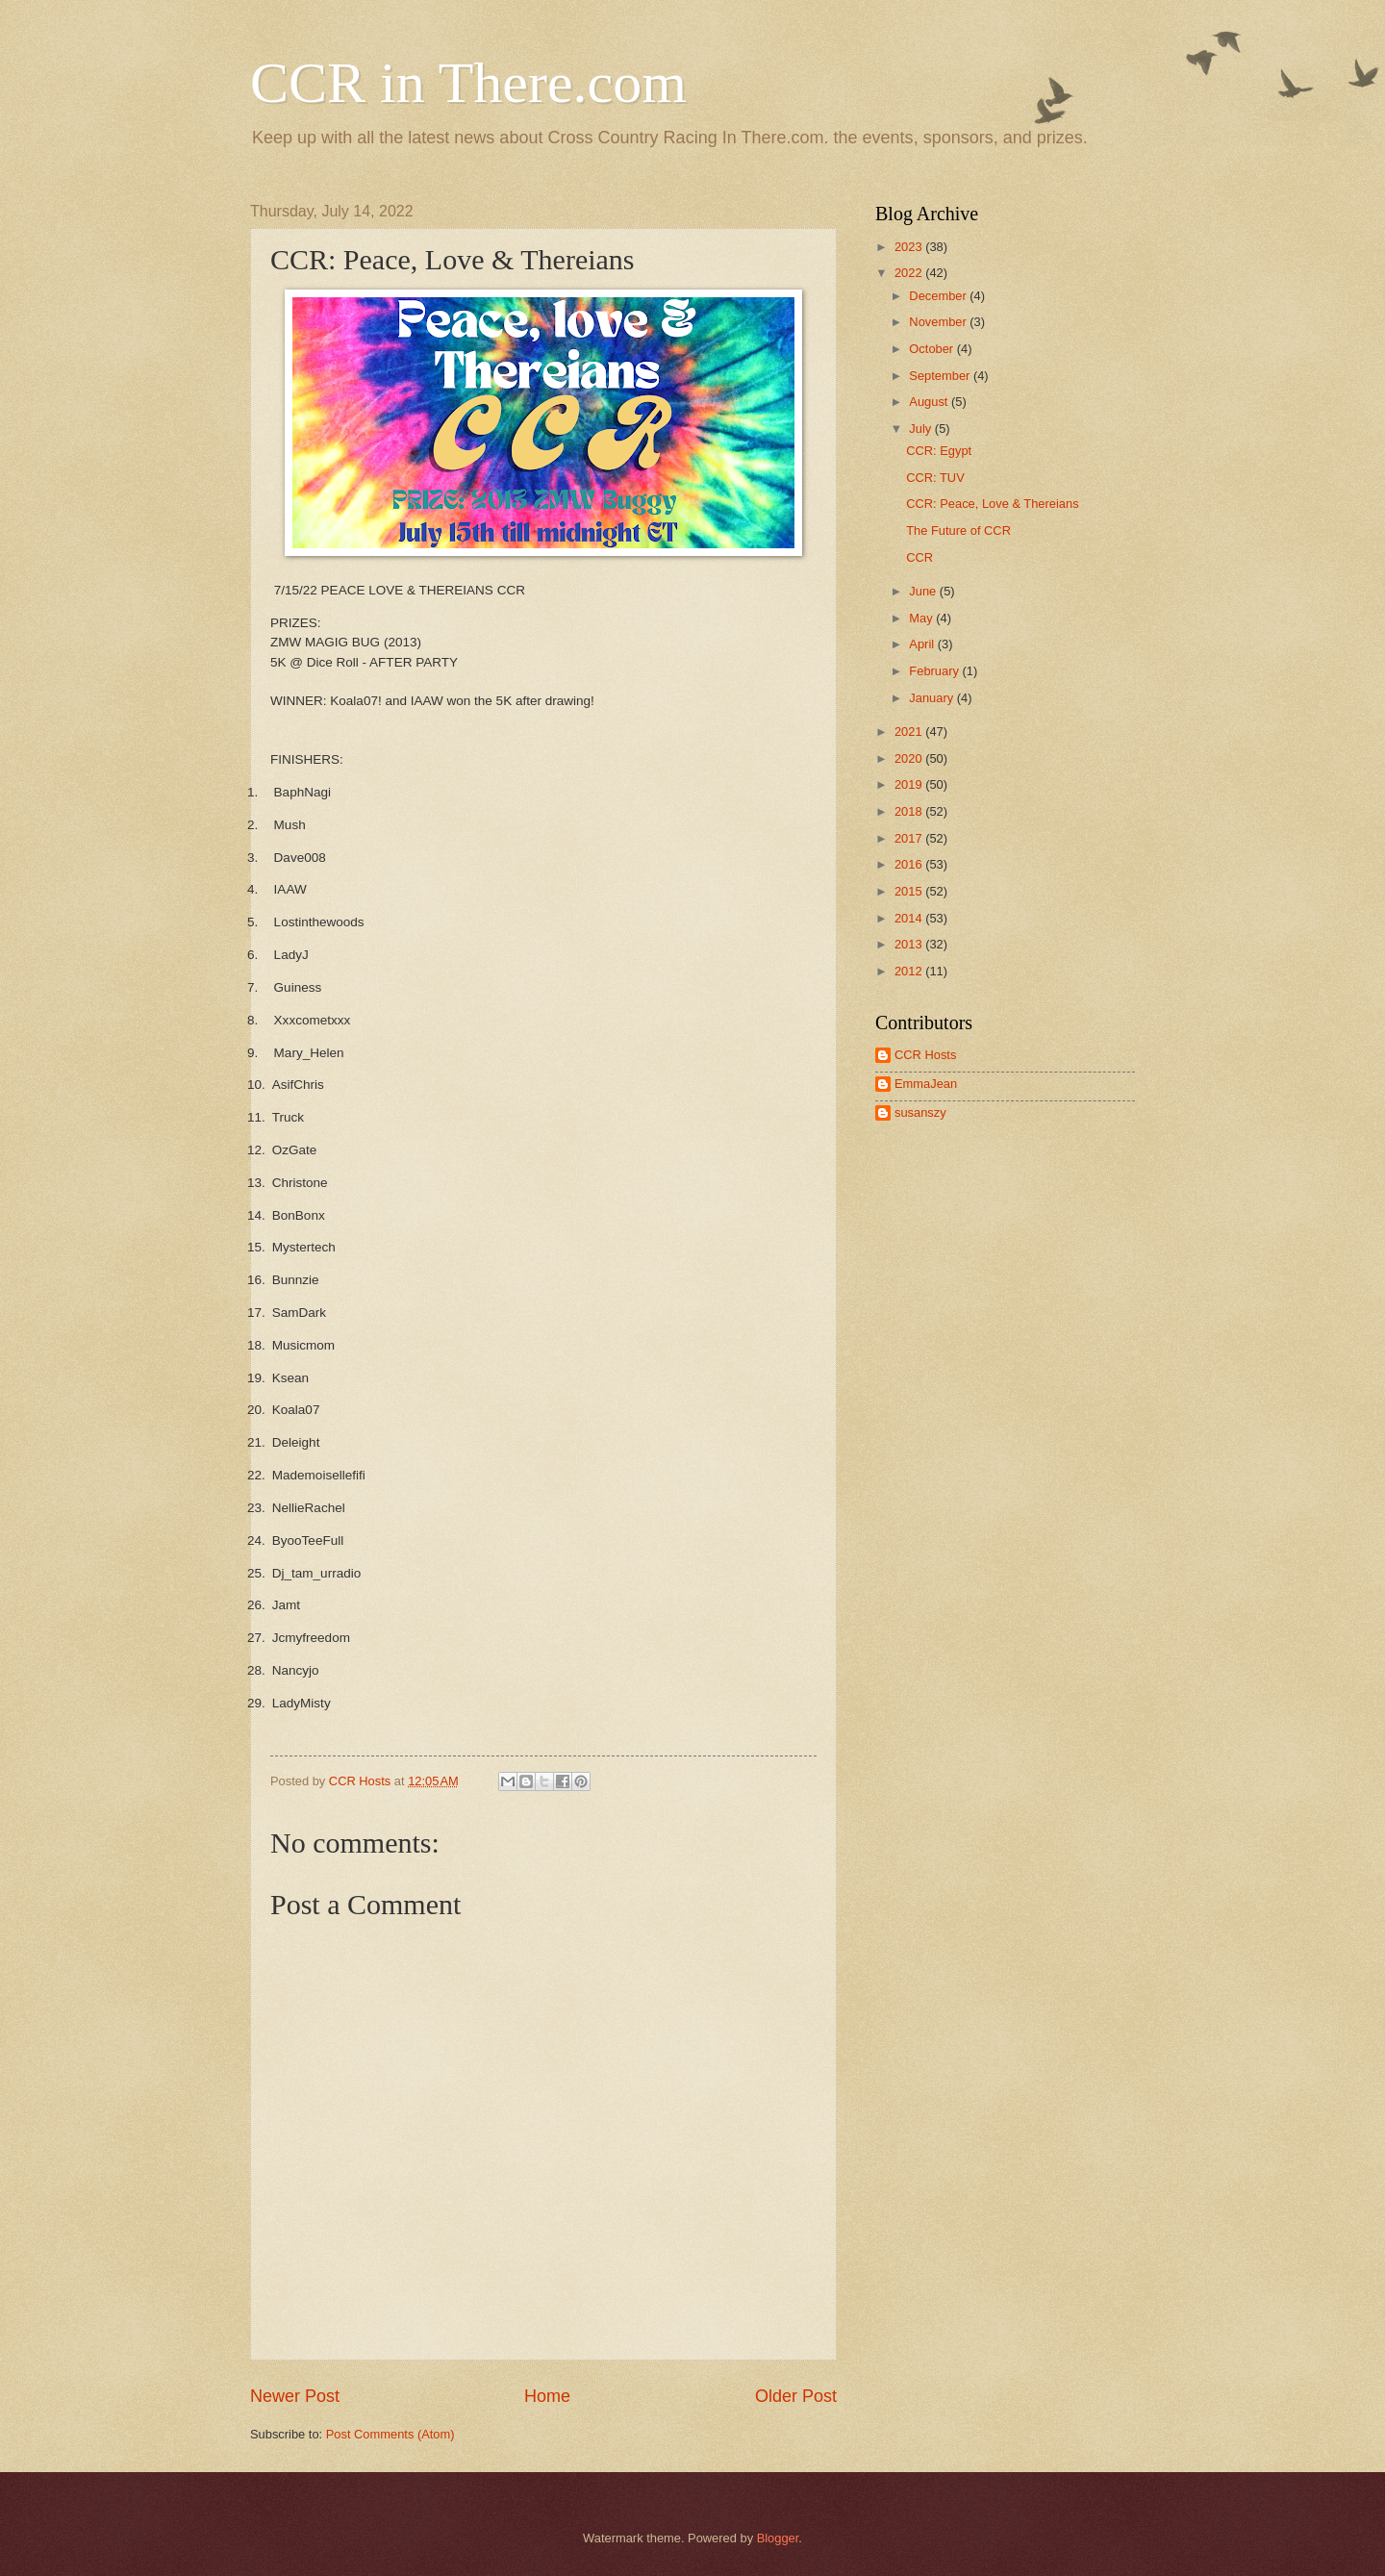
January (932, 698)
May (922, 618)
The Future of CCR (958, 530)
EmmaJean (925, 1083)
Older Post (796, 2396)
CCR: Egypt (938, 450)
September (941, 375)
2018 (909, 811)
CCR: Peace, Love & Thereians (992, 503)
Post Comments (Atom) (390, 2434)
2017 (909, 838)
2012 (909, 971)
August (930, 401)
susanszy (920, 1112)
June (924, 591)
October (932, 348)
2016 (909, 864)
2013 (909, 944)
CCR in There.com (468, 82)
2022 (909, 272)
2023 (909, 247)
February (935, 671)
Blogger (778, 2538)
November (939, 322)
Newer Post (295, 2396)
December (939, 296)
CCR (919, 557)
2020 (909, 758)
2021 (909, 731)
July (921, 428)
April (923, 644)
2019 (909, 784)
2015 (909, 891)
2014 (909, 918)
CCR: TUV (935, 477)
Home (547, 2396)
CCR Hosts (925, 1055)
